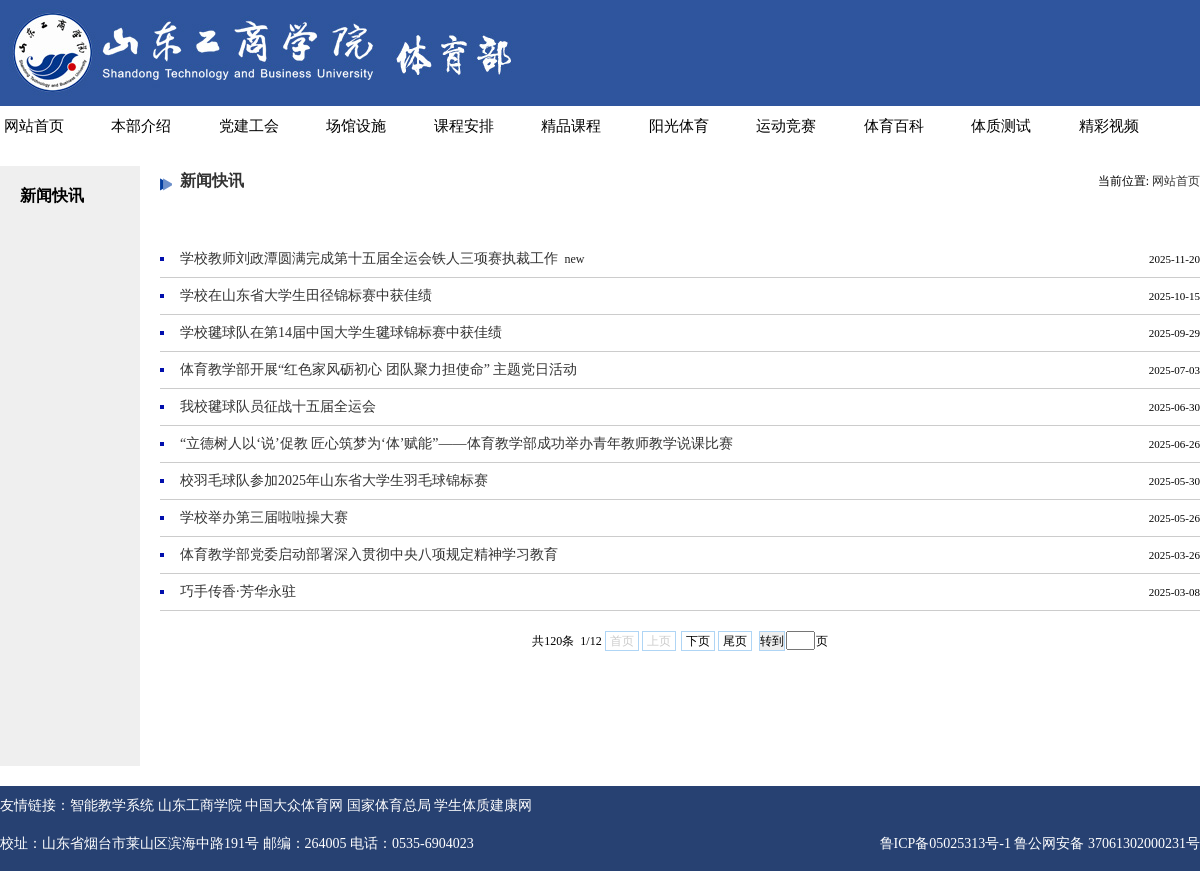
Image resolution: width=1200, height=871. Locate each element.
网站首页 (1176, 181)
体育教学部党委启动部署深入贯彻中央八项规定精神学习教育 (369, 554)
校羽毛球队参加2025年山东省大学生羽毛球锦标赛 (334, 480)
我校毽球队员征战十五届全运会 (278, 406)
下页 (698, 641)
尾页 (735, 641)
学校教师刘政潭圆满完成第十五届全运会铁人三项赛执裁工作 (369, 258)
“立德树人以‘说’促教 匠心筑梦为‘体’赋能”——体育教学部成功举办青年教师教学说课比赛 (456, 443)
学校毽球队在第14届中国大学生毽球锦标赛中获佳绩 (341, 332)
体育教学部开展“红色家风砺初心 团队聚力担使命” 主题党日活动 (378, 369)
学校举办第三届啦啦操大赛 (264, 517)
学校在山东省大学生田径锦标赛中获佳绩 (306, 295)
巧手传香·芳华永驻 (238, 591)
